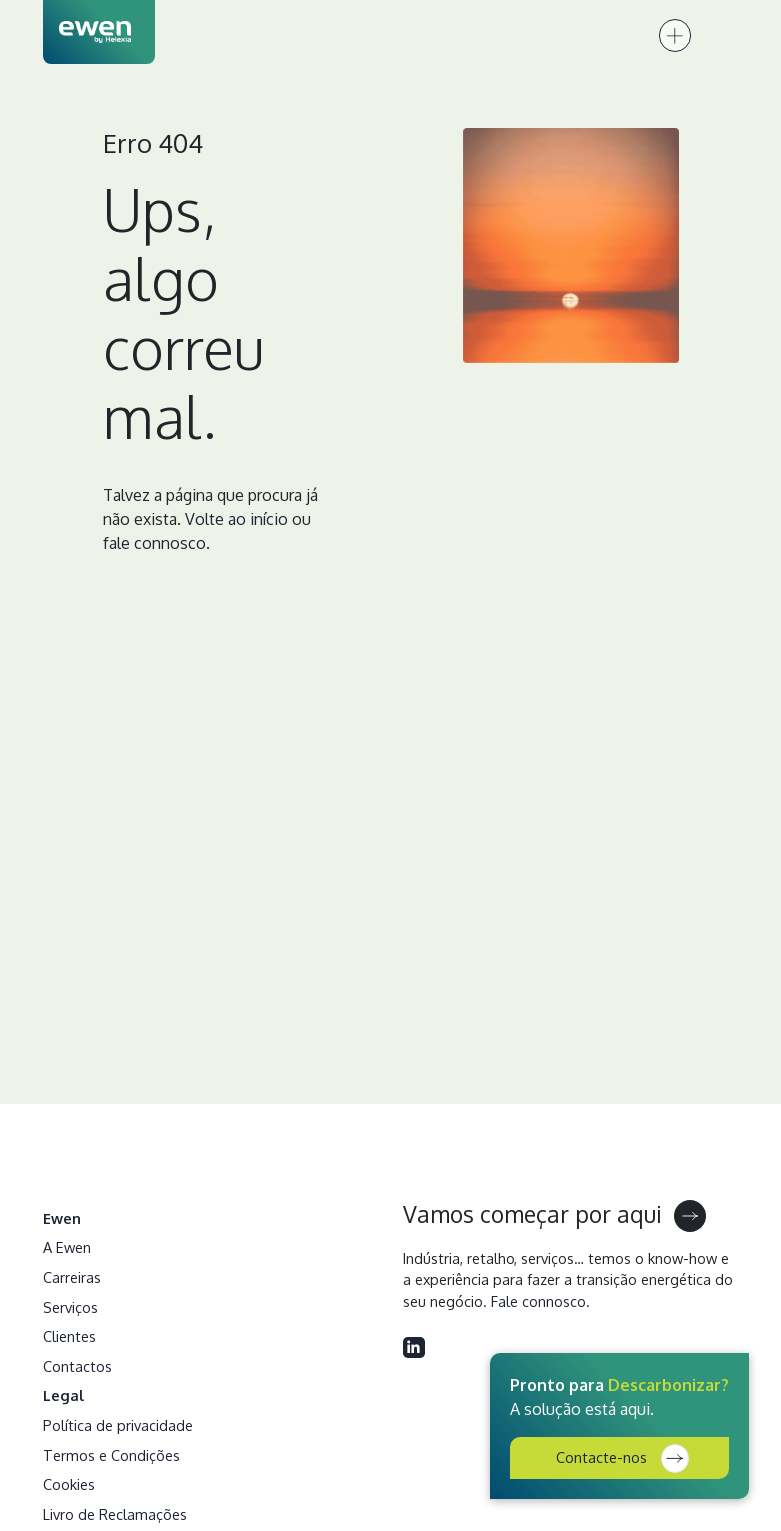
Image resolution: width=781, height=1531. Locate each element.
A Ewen (67, 1247)
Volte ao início (236, 519)
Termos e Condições (111, 1455)
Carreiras (72, 1277)
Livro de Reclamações (115, 1514)
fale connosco (154, 543)
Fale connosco (538, 1301)
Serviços (70, 1307)
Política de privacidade (118, 1425)
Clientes (69, 1336)
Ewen (62, 1218)
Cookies (69, 1484)
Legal (64, 1395)
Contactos (77, 1366)
